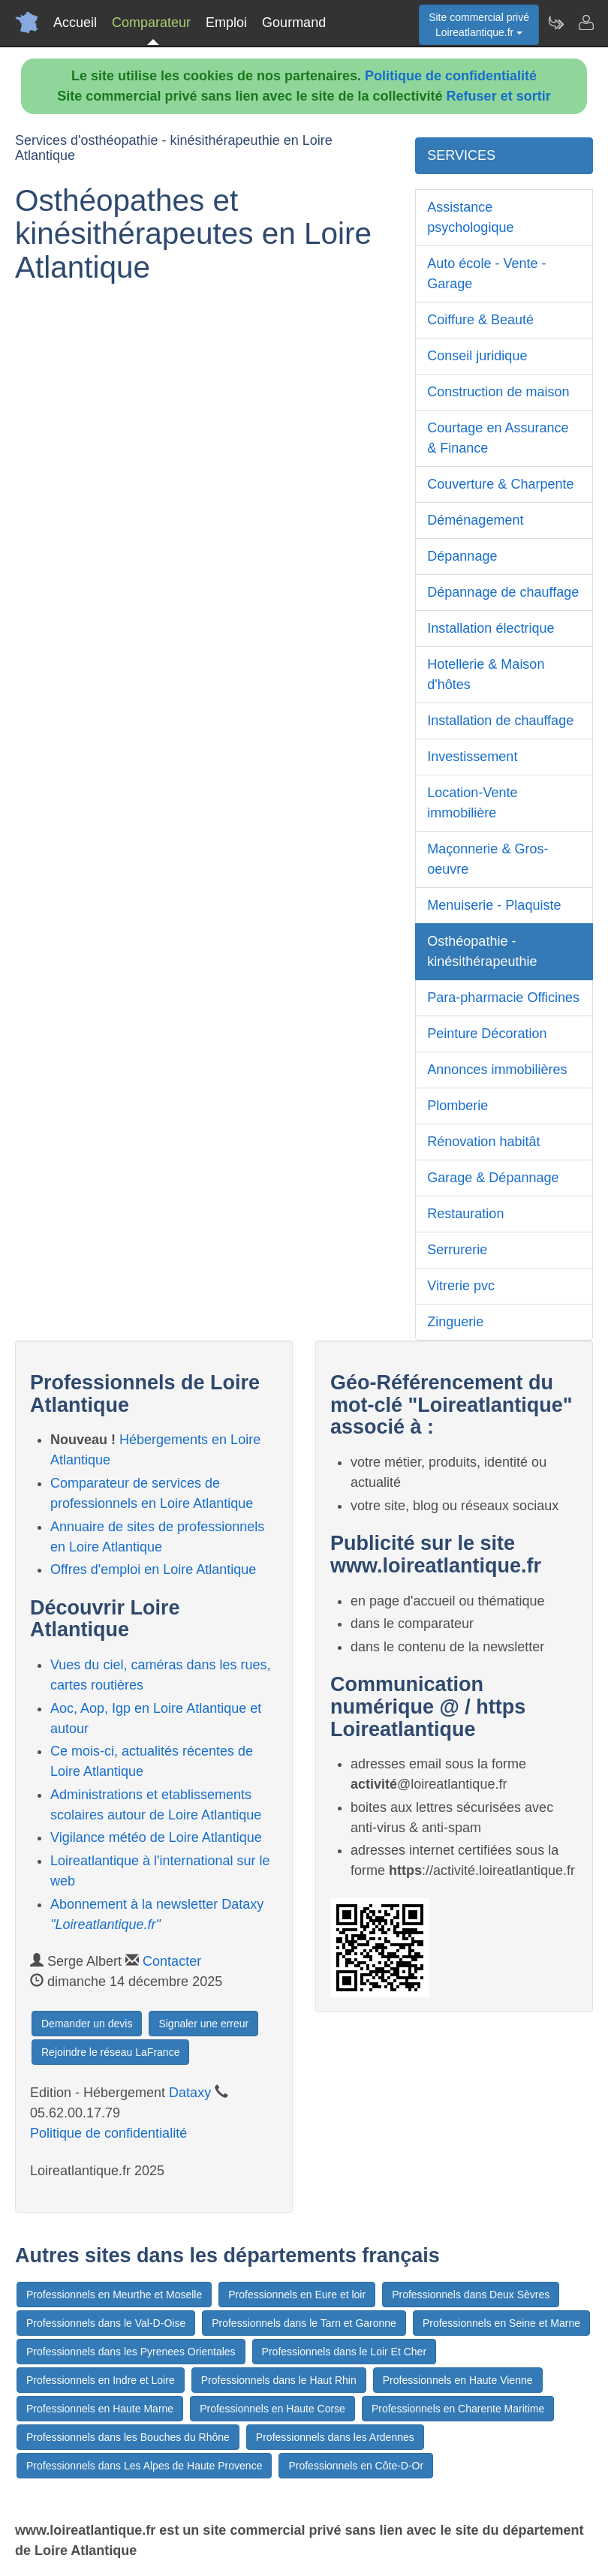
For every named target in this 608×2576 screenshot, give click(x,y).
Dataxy (190, 2092)
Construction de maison (498, 391)
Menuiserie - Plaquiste (494, 905)
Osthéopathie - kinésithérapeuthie (482, 951)
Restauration (465, 1213)
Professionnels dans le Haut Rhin (279, 2380)
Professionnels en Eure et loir (297, 2295)
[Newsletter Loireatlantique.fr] (555, 22)
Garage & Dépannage (492, 1177)
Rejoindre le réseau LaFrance (110, 2052)
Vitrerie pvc (461, 1285)
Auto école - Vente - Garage (486, 273)
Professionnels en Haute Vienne (458, 2380)
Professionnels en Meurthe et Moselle (114, 2295)
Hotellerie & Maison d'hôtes (485, 674)
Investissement (472, 756)
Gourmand (294, 22)
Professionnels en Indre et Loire (100, 2380)
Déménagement (475, 520)
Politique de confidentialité (451, 75)
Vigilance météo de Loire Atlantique (156, 1837)
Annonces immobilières (497, 1069)
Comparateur (151, 22)
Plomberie (457, 1105)
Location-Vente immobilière (472, 802)
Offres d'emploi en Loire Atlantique (153, 1569)
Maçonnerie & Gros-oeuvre (487, 859)
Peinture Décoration (486, 1033)
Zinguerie (455, 1321)
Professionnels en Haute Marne (99, 2409)
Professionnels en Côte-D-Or (355, 2466)
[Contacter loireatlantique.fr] (585, 22)
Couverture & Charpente (500, 484)
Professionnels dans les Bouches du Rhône (128, 2437)
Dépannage (462, 556)
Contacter (172, 1961)
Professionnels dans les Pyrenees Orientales (131, 2352)
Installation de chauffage (500, 720)
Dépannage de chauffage (503, 592)
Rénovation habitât (483, 1141)
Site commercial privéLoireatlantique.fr (479, 24)
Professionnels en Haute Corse (272, 2409)
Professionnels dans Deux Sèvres (470, 2295)
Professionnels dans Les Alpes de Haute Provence (144, 2466)
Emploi (226, 22)
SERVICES (461, 155)
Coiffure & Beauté (480, 319)
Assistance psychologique (470, 217)
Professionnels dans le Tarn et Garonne (304, 2323)
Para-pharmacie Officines (503, 997)
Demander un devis (86, 2024)
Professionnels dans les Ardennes (335, 2437)
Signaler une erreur (203, 2024)
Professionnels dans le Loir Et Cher (344, 2352)
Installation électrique (490, 628)
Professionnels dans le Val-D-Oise (105, 2323)
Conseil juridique (477, 355)
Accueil (75, 22)
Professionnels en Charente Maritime (458, 2409)
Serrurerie (457, 1249)
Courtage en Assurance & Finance (497, 438)
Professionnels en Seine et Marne (501, 2323)
